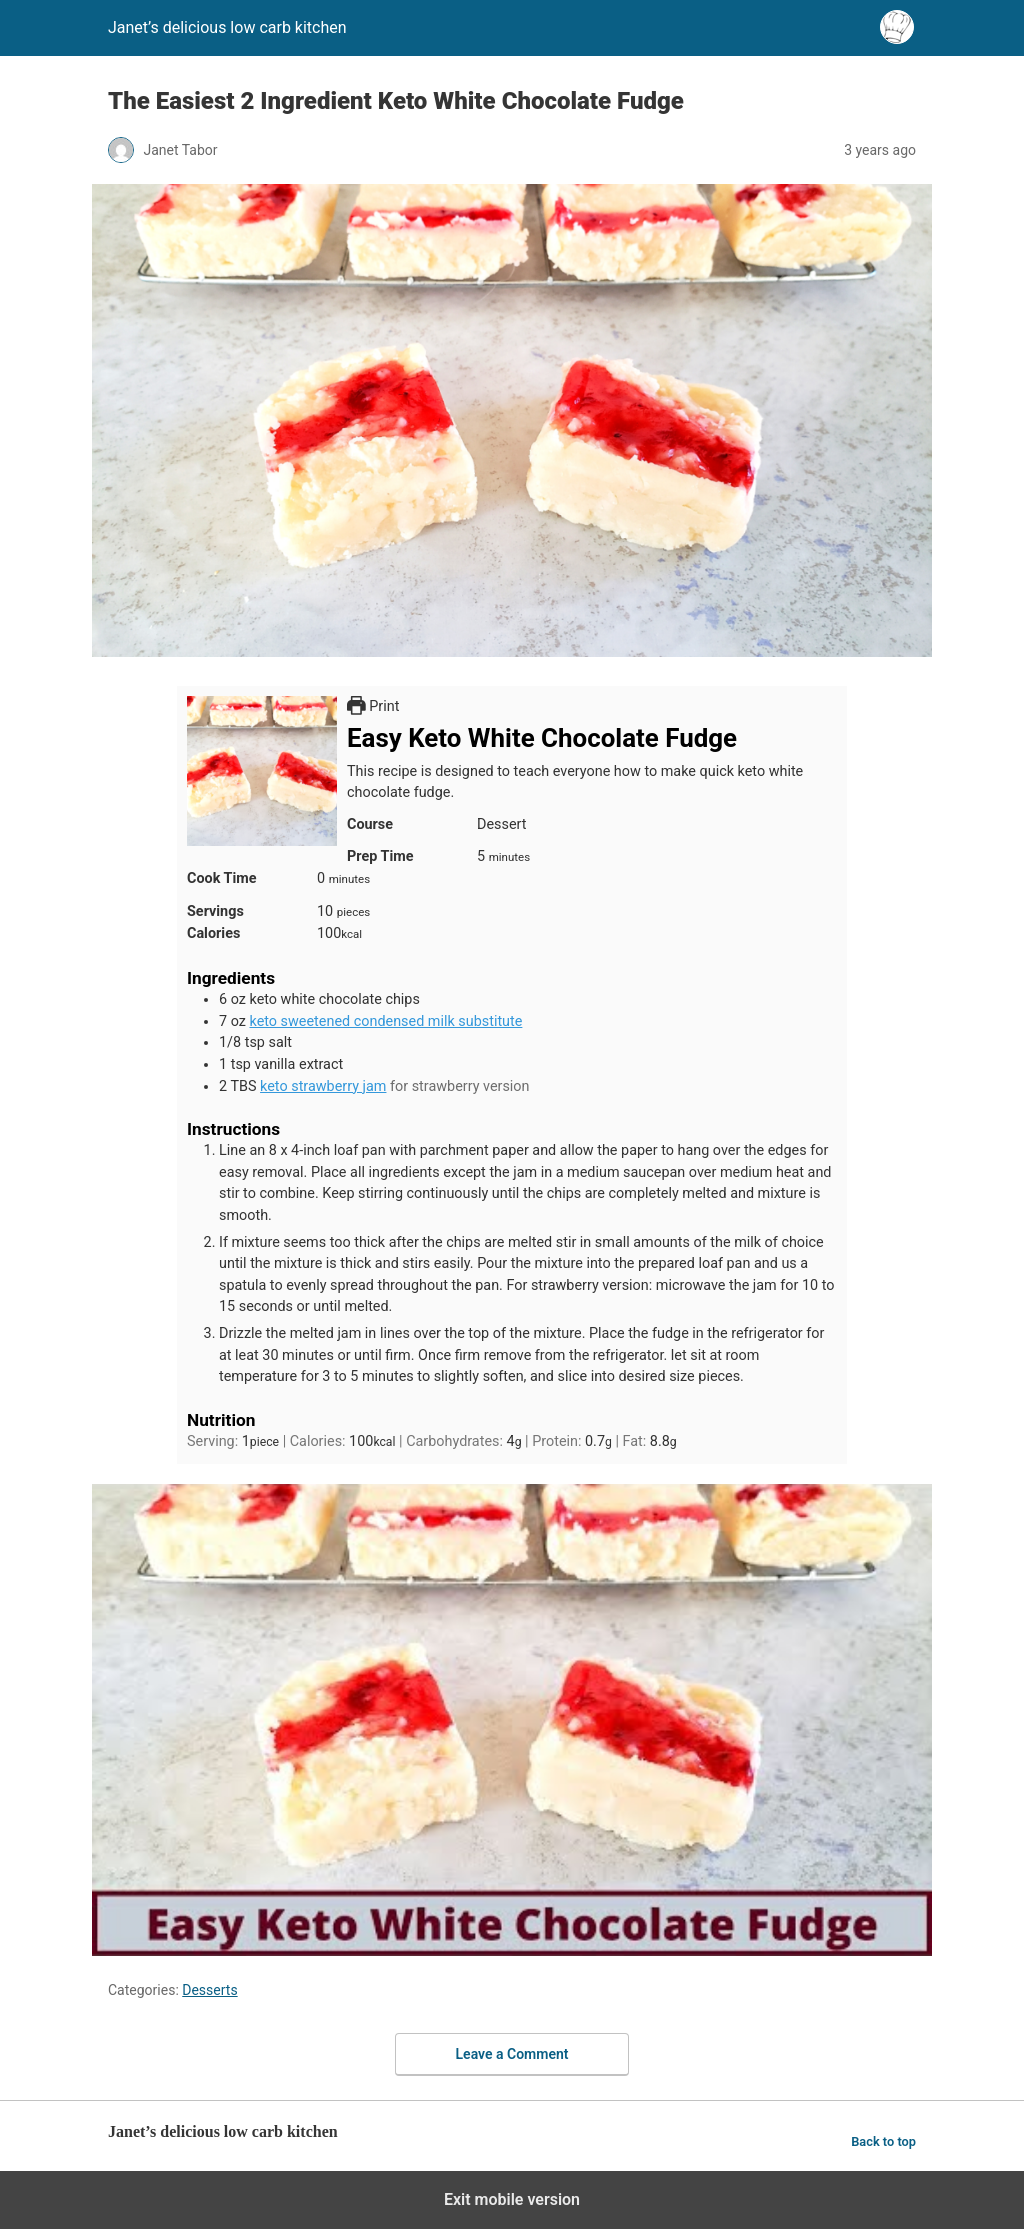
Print (373, 706)
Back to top (883, 2141)
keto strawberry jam (323, 1086)
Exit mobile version (512, 2199)
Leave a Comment (512, 2054)
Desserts (209, 1990)
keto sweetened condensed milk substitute (385, 1021)
